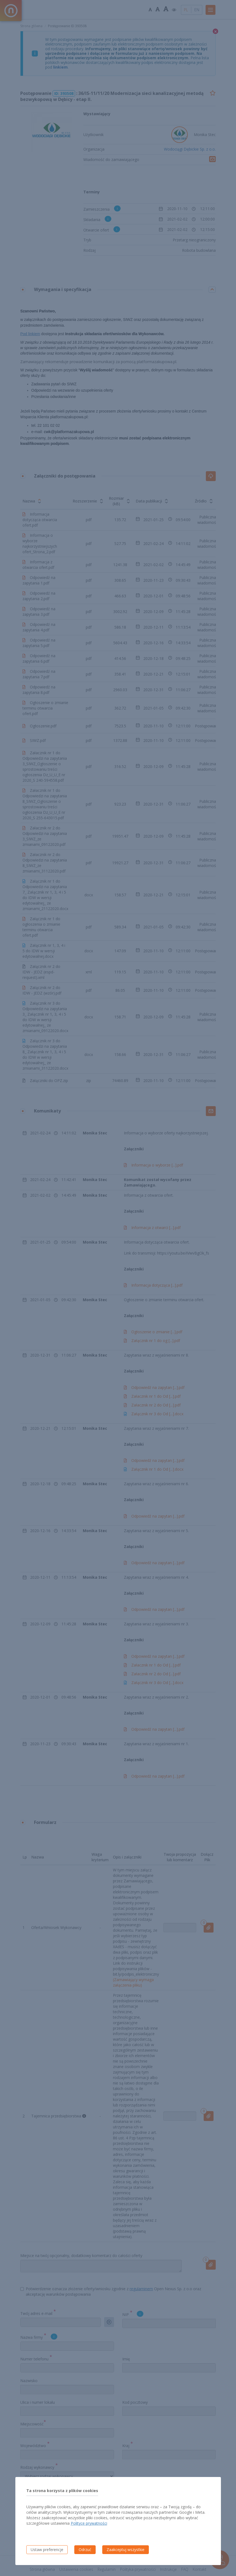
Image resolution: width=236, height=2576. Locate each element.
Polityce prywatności (89, 2523)
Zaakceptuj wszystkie (125, 2549)
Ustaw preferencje (47, 2549)
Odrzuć (85, 2549)
